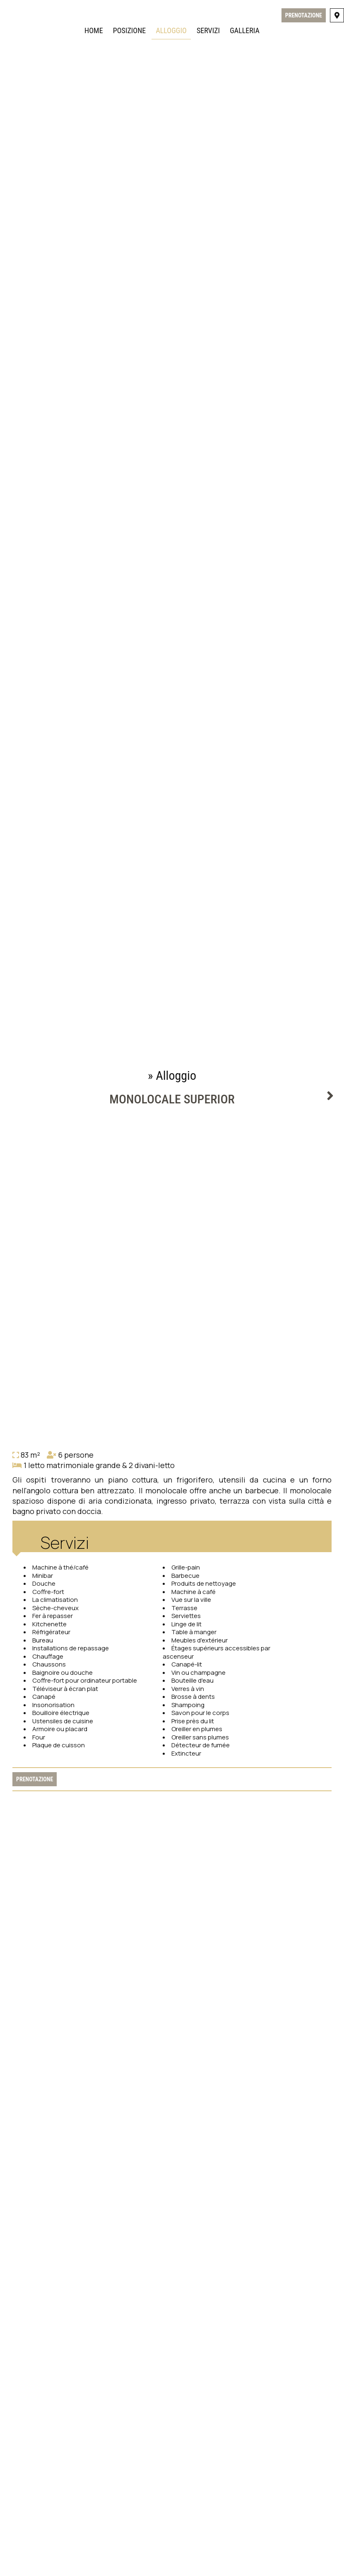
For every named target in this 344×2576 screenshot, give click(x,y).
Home (93, 30)
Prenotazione (303, 15)
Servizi (208, 30)
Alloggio (171, 30)
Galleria (245, 30)
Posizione (129, 30)
